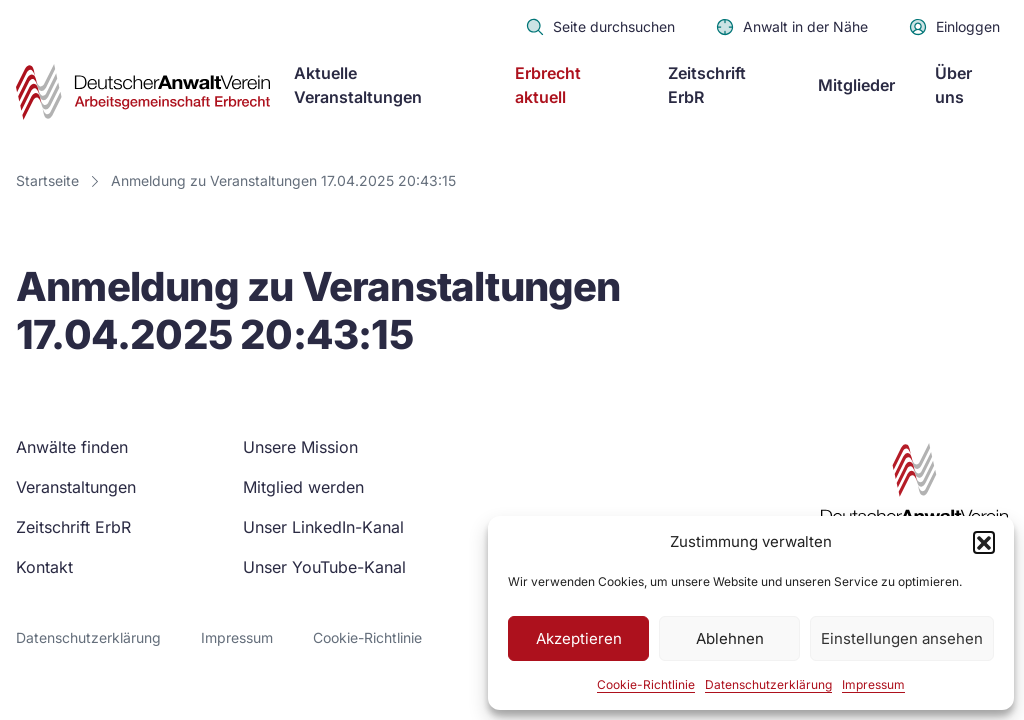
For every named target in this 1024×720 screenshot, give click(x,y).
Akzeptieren (579, 638)
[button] (984, 542)
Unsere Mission (300, 447)
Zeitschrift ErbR (707, 85)
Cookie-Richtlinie (646, 684)
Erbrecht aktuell (548, 85)
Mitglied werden (303, 487)
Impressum (873, 684)
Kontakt (44, 567)
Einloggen (954, 27)
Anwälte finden (72, 447)
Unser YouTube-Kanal (324, 567)
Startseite (47, 180)
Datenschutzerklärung (768, 684)
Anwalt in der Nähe (791, 27)
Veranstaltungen (76, 487)
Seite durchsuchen (600, 27)
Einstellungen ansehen (902, 638)
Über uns (953, 85)
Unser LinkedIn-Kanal (323, 527)
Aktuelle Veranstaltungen (358, 85)
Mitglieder (856, 85)
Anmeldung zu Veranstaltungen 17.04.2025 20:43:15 (283, 180)
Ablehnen (730, 638)
